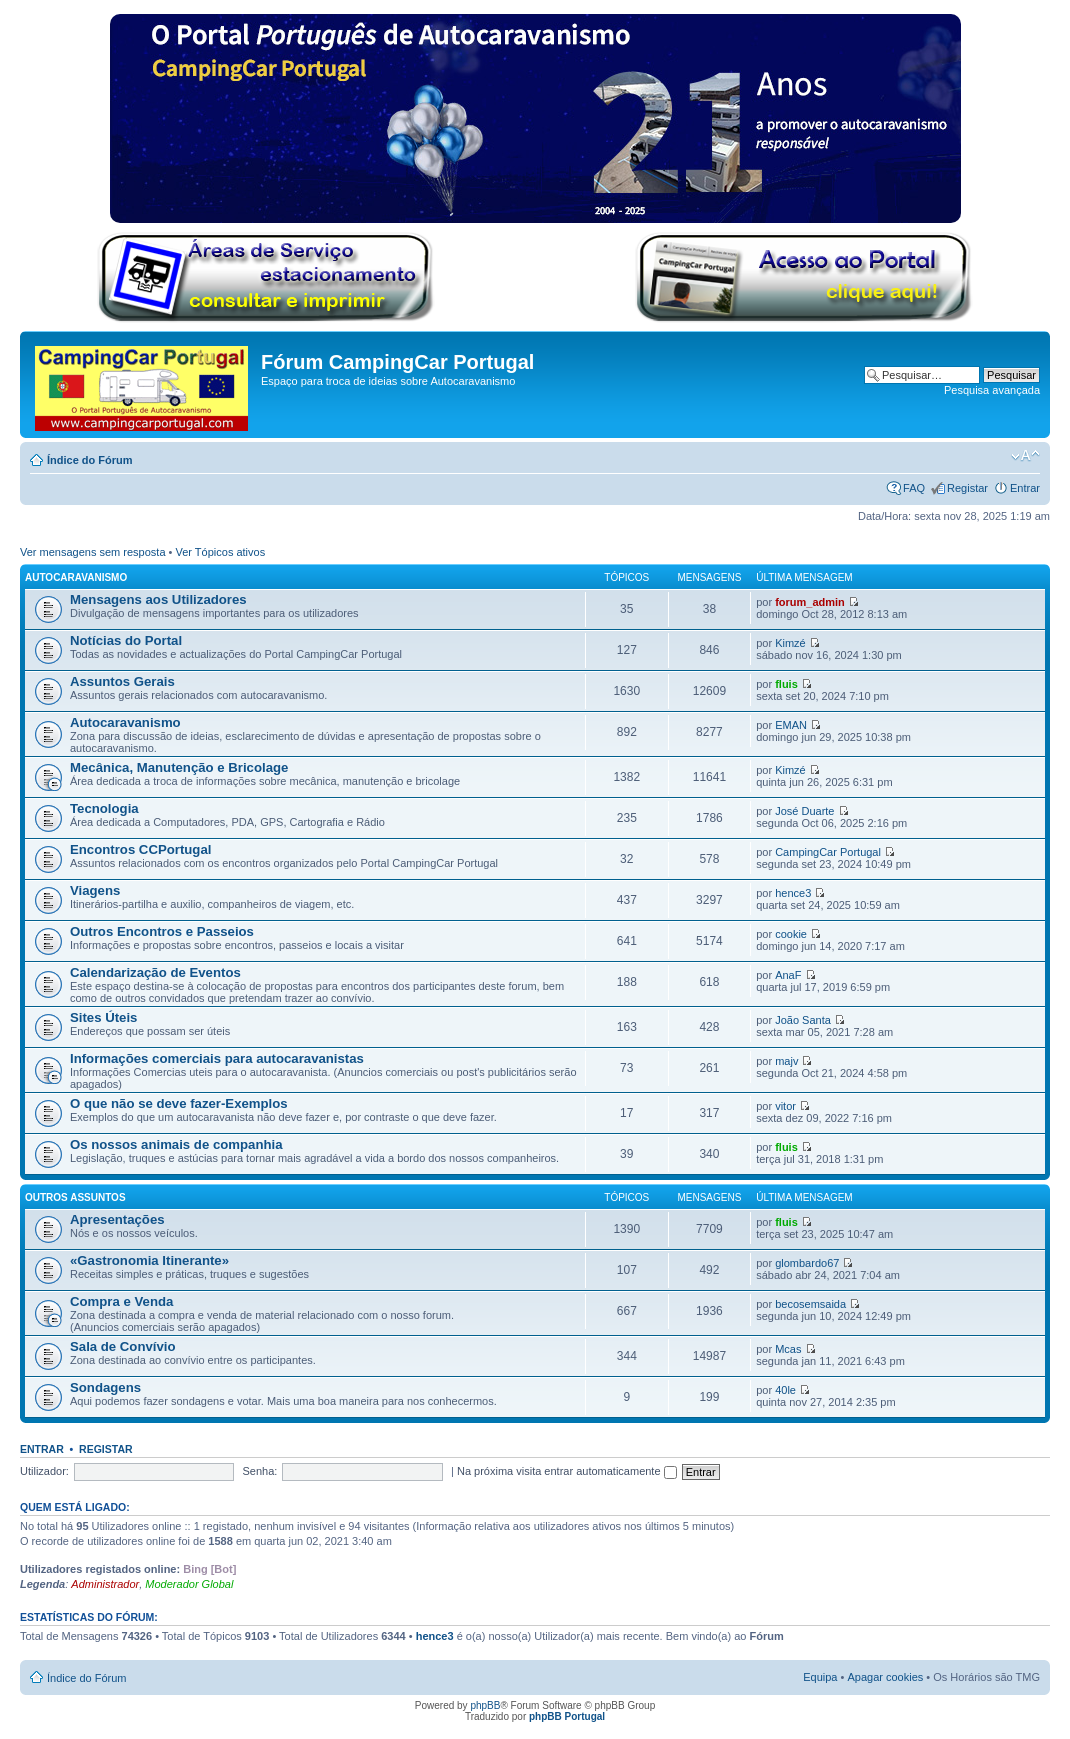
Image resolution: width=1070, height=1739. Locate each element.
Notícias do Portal (126, 640)
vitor (785, 1106)
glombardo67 (807, 1263)
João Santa (803, 1020)
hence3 (793, 893)
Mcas (788, 1349)
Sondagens (105, 1387)
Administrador (105, 1584)
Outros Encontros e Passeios (162, 931)
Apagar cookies (885, 1677)
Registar (967, 488)
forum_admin (810, 602)
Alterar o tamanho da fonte (1025, 456)
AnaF (788, 975)
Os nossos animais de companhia (176, 1144)
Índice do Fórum (90, 460)
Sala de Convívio (123, 1346)
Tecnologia (104, 808)
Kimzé (790, 643)
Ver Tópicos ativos (221, 552)
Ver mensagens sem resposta (93, 552)
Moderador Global (189, 1584)
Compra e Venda (121, 1301)
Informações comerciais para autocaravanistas (217, 1058)
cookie (791, 934)
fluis (786, 684)
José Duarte (804, 811)
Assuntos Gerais (122, 681)
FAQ (914, 488)
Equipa (820, 1677)
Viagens (95, 890)
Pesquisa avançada (992, 390)
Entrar (1025, 488)
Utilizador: (44, 1471)
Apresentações (117, 1219)
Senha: (260, 1471)
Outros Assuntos (75, 1197)
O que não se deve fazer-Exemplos (179, 1103)
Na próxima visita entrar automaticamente (567, 1471)
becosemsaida (810, 1304)
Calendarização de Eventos (155, 972)
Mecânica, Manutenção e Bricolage (179, 767)
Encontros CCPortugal (140, 849)
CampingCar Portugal (828, 852)
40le (785, 1390)
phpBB (485, 1705)
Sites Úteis (103, 1017)
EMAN (791, 725)
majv (786, 1061)
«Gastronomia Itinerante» (149, 1260)
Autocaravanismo (76, 577)
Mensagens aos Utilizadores (158, 599)
